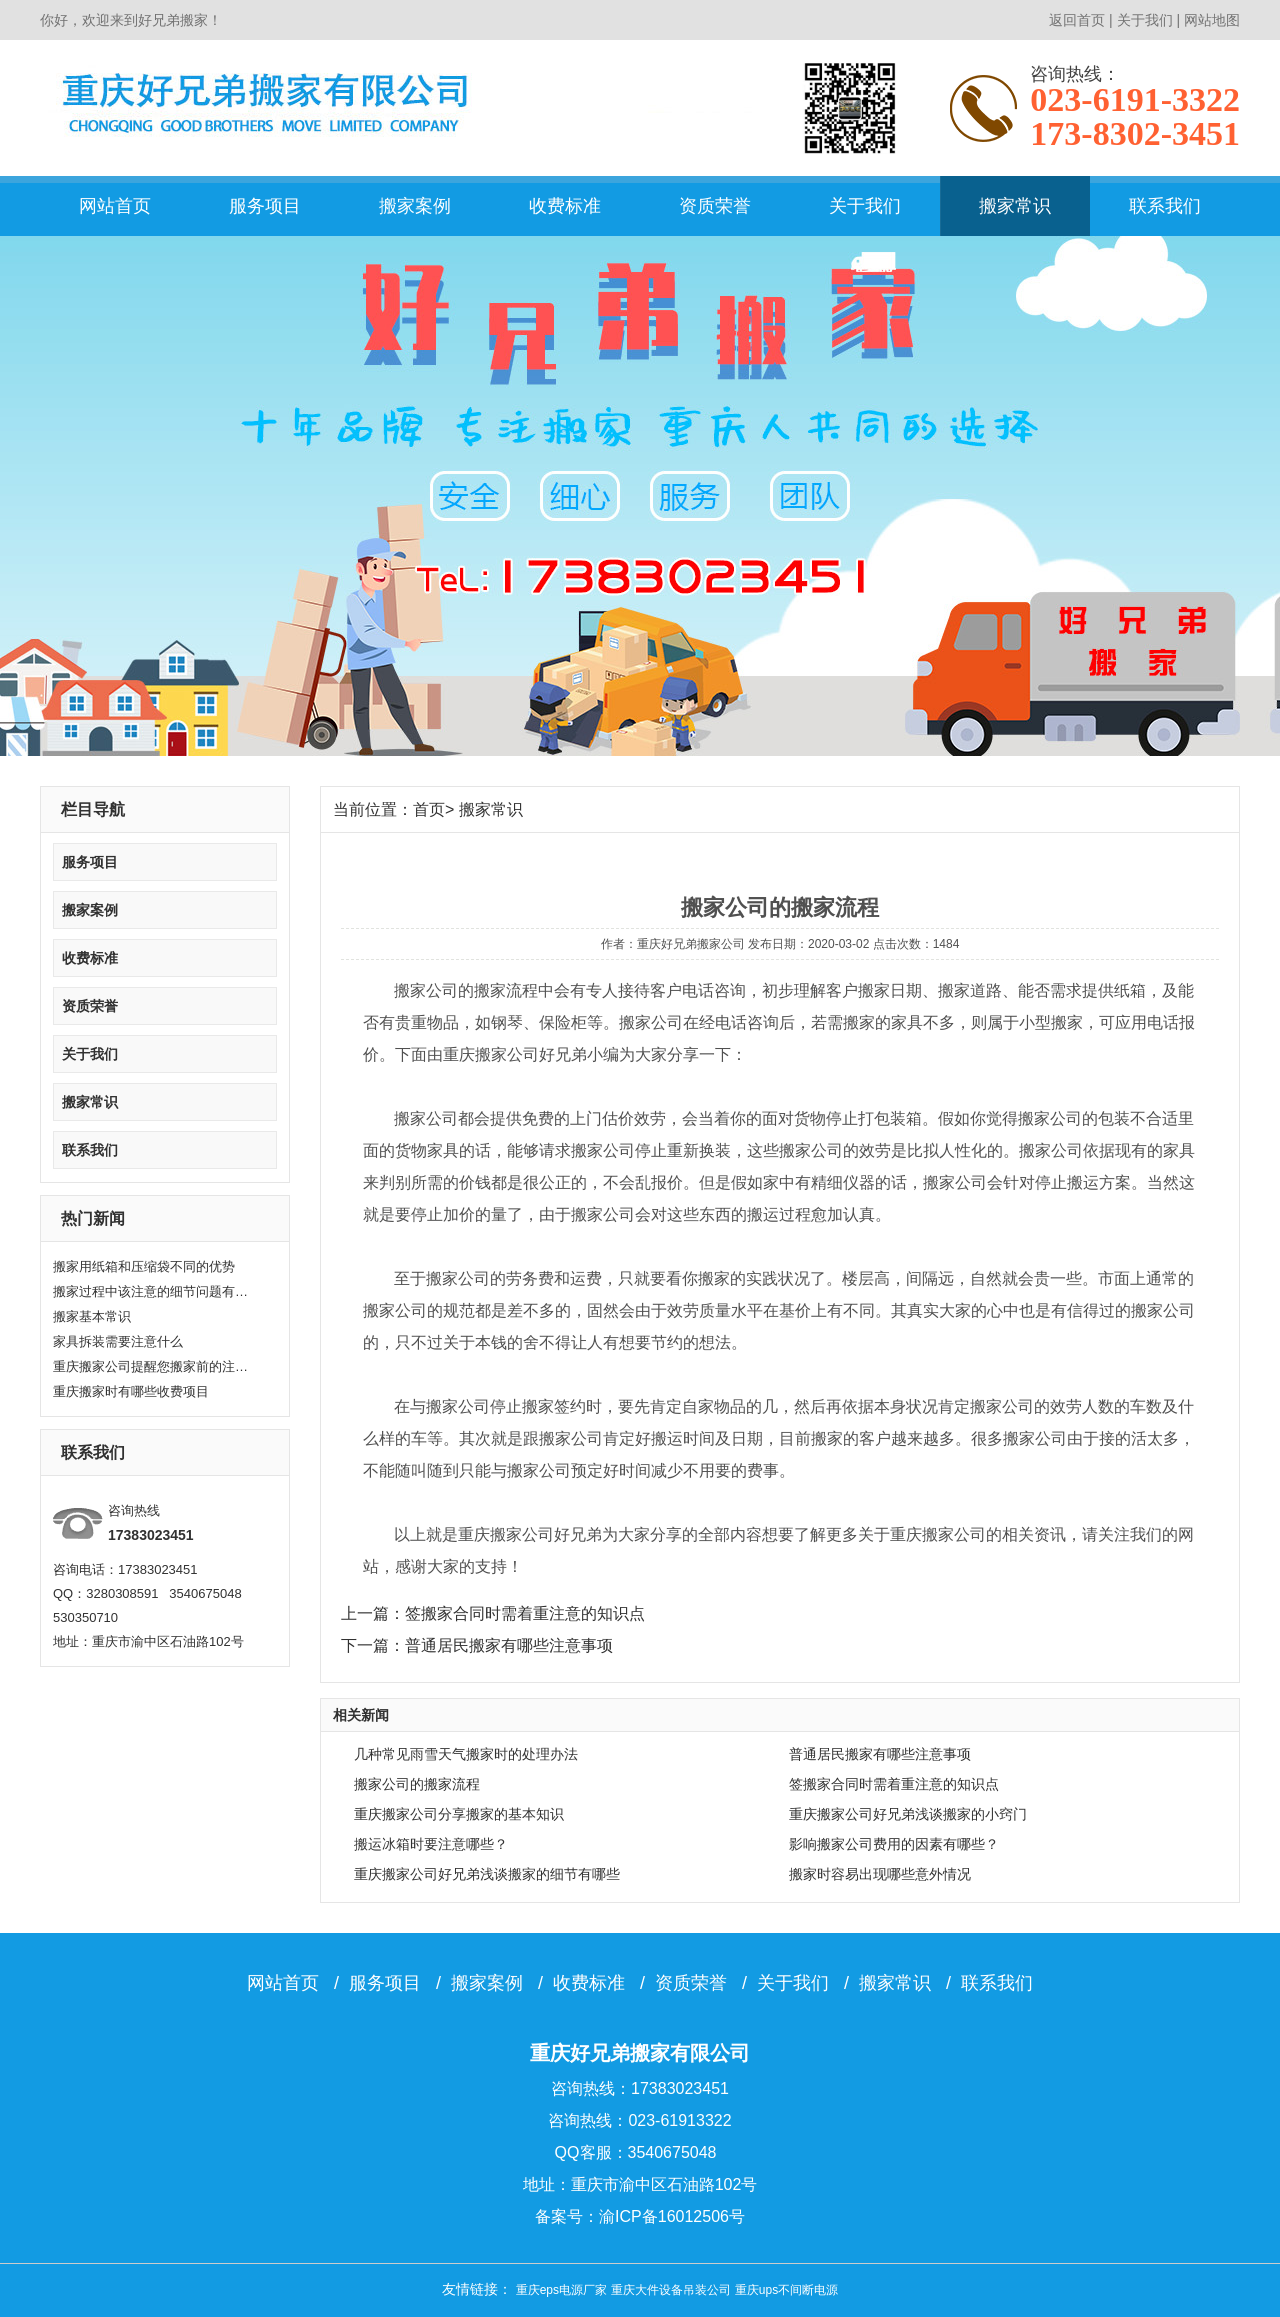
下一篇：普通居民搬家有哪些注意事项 (477, 1645)
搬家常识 (1015, 206)
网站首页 (115, 206)
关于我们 (1145, 20)
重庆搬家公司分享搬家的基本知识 (459, 1814)
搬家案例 (415, 206)
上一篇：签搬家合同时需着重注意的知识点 (493, 1613)
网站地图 (1212, 20)
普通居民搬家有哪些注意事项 (880, 1754)
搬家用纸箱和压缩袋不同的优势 (144, 1266)
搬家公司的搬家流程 (417, 1784)
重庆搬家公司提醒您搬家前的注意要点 (153, 1366)
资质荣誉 (715, 206)
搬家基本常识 (92, 1316)
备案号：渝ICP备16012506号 (640, 2216)
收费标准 (565, 206)
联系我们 (1165, 206)
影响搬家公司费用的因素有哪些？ (894, 1844)
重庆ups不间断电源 (786, 2290)
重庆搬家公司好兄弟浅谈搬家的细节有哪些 (487, 1874)
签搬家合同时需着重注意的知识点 (894, 1784)
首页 (429, 809)
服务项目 (265, 206)
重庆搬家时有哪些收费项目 (131, 1391)
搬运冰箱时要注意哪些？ (431, 1844)
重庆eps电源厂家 (561, 2290)
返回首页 (1077, 20)
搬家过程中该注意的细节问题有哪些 (153, 1291)
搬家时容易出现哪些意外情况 (880, 1874)
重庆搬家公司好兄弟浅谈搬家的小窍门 (908, 1814)
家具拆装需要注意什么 (118, 1341)
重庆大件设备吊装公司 (671, 2290)
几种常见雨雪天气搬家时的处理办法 (466, 1754)
